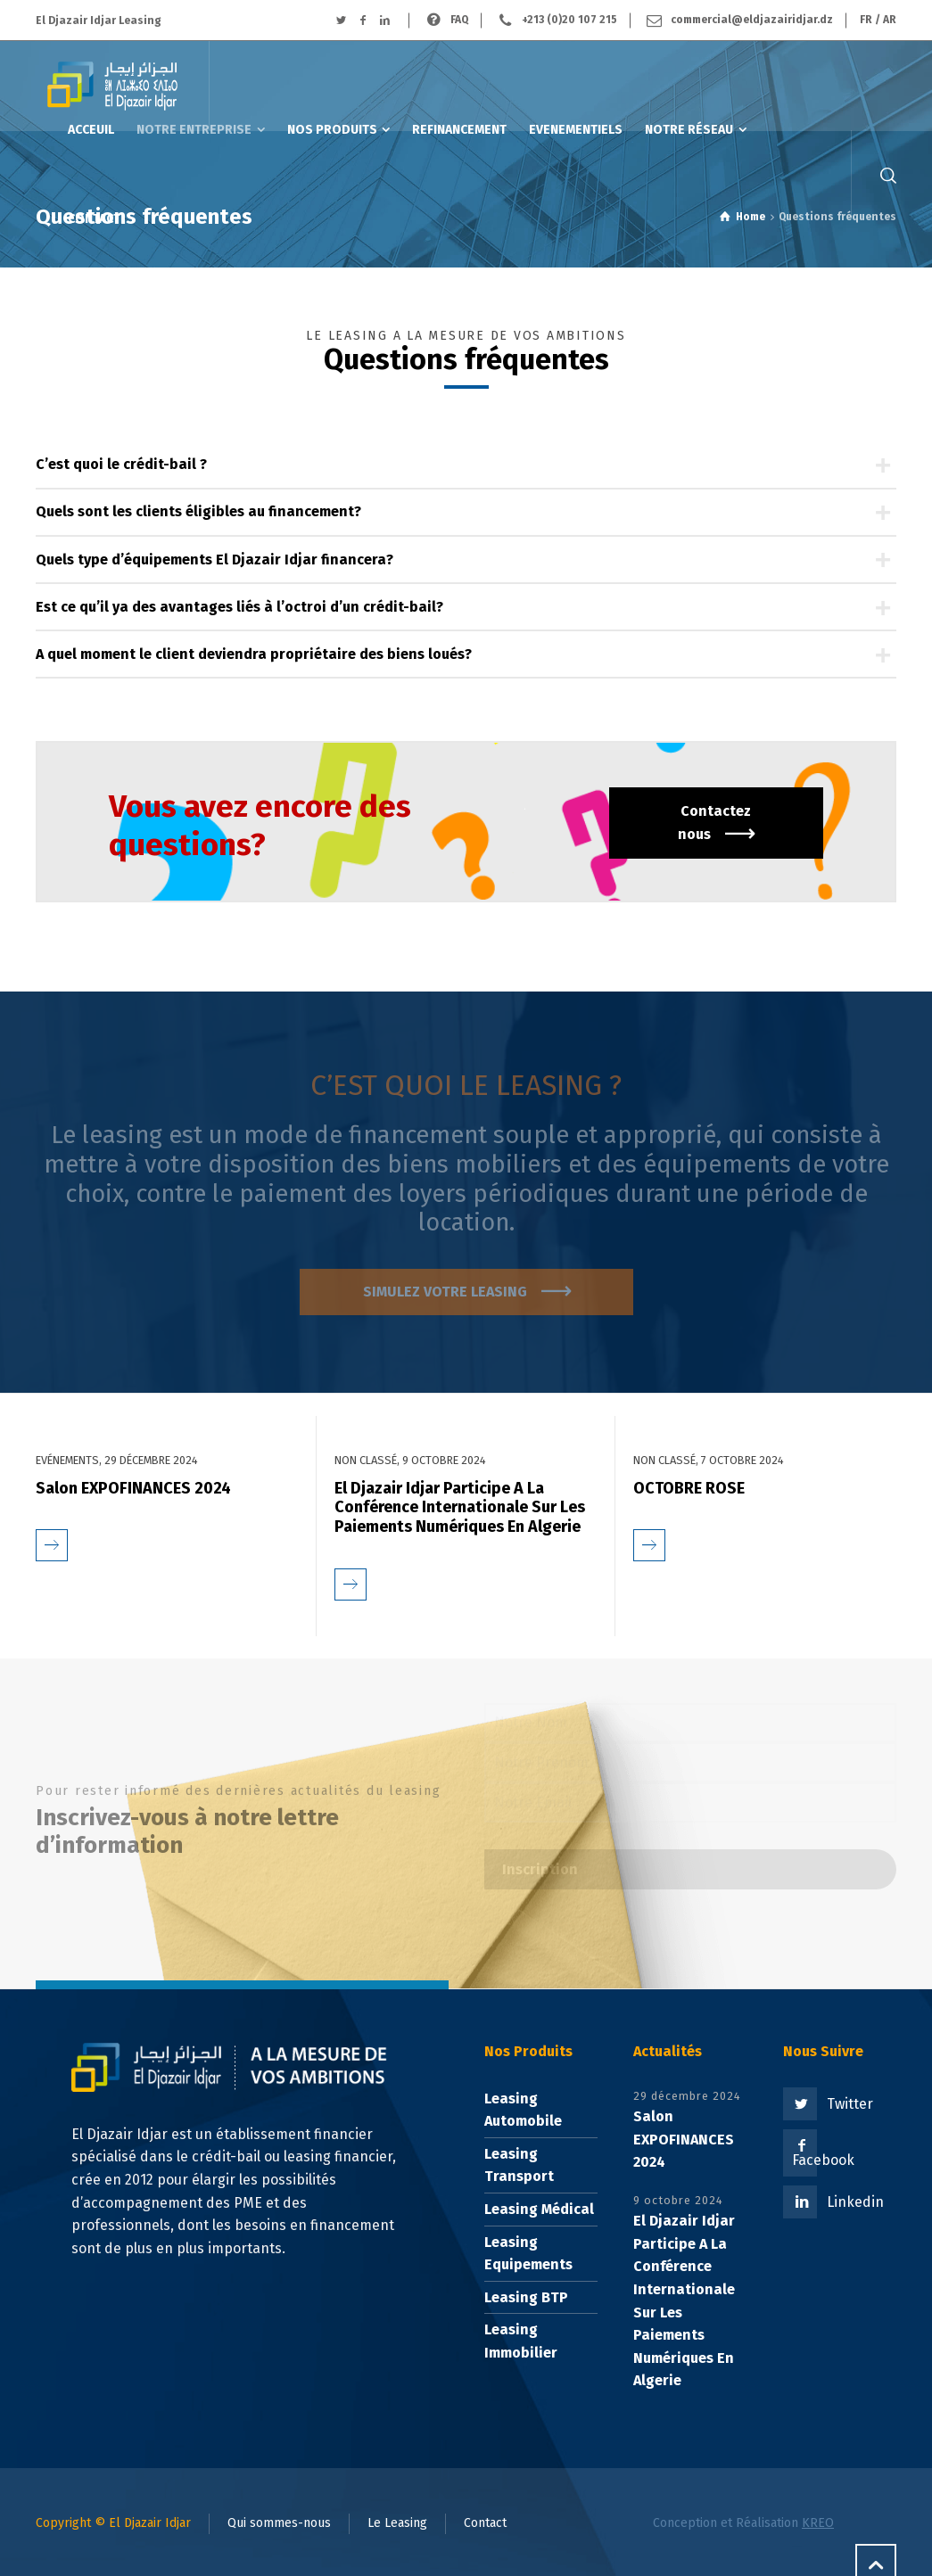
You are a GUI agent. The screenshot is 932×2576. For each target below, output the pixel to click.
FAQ (459, 19)
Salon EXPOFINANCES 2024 (133, 1488)
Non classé (365, 1460)
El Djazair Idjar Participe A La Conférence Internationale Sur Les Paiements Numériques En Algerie (459, 1507)
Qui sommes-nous (279, 2523)
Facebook (823, 2160)
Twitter (850, 2103)
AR (889, 19)
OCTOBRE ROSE (689, 1488)
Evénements (67, 1460)
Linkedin (855, 2201)
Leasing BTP (526, 2297)
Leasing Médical (539, 2209)
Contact (485, 2523)
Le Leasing (397, 2523)
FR (866, 19)
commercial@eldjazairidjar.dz (752, 19)
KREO (818, 2523)
